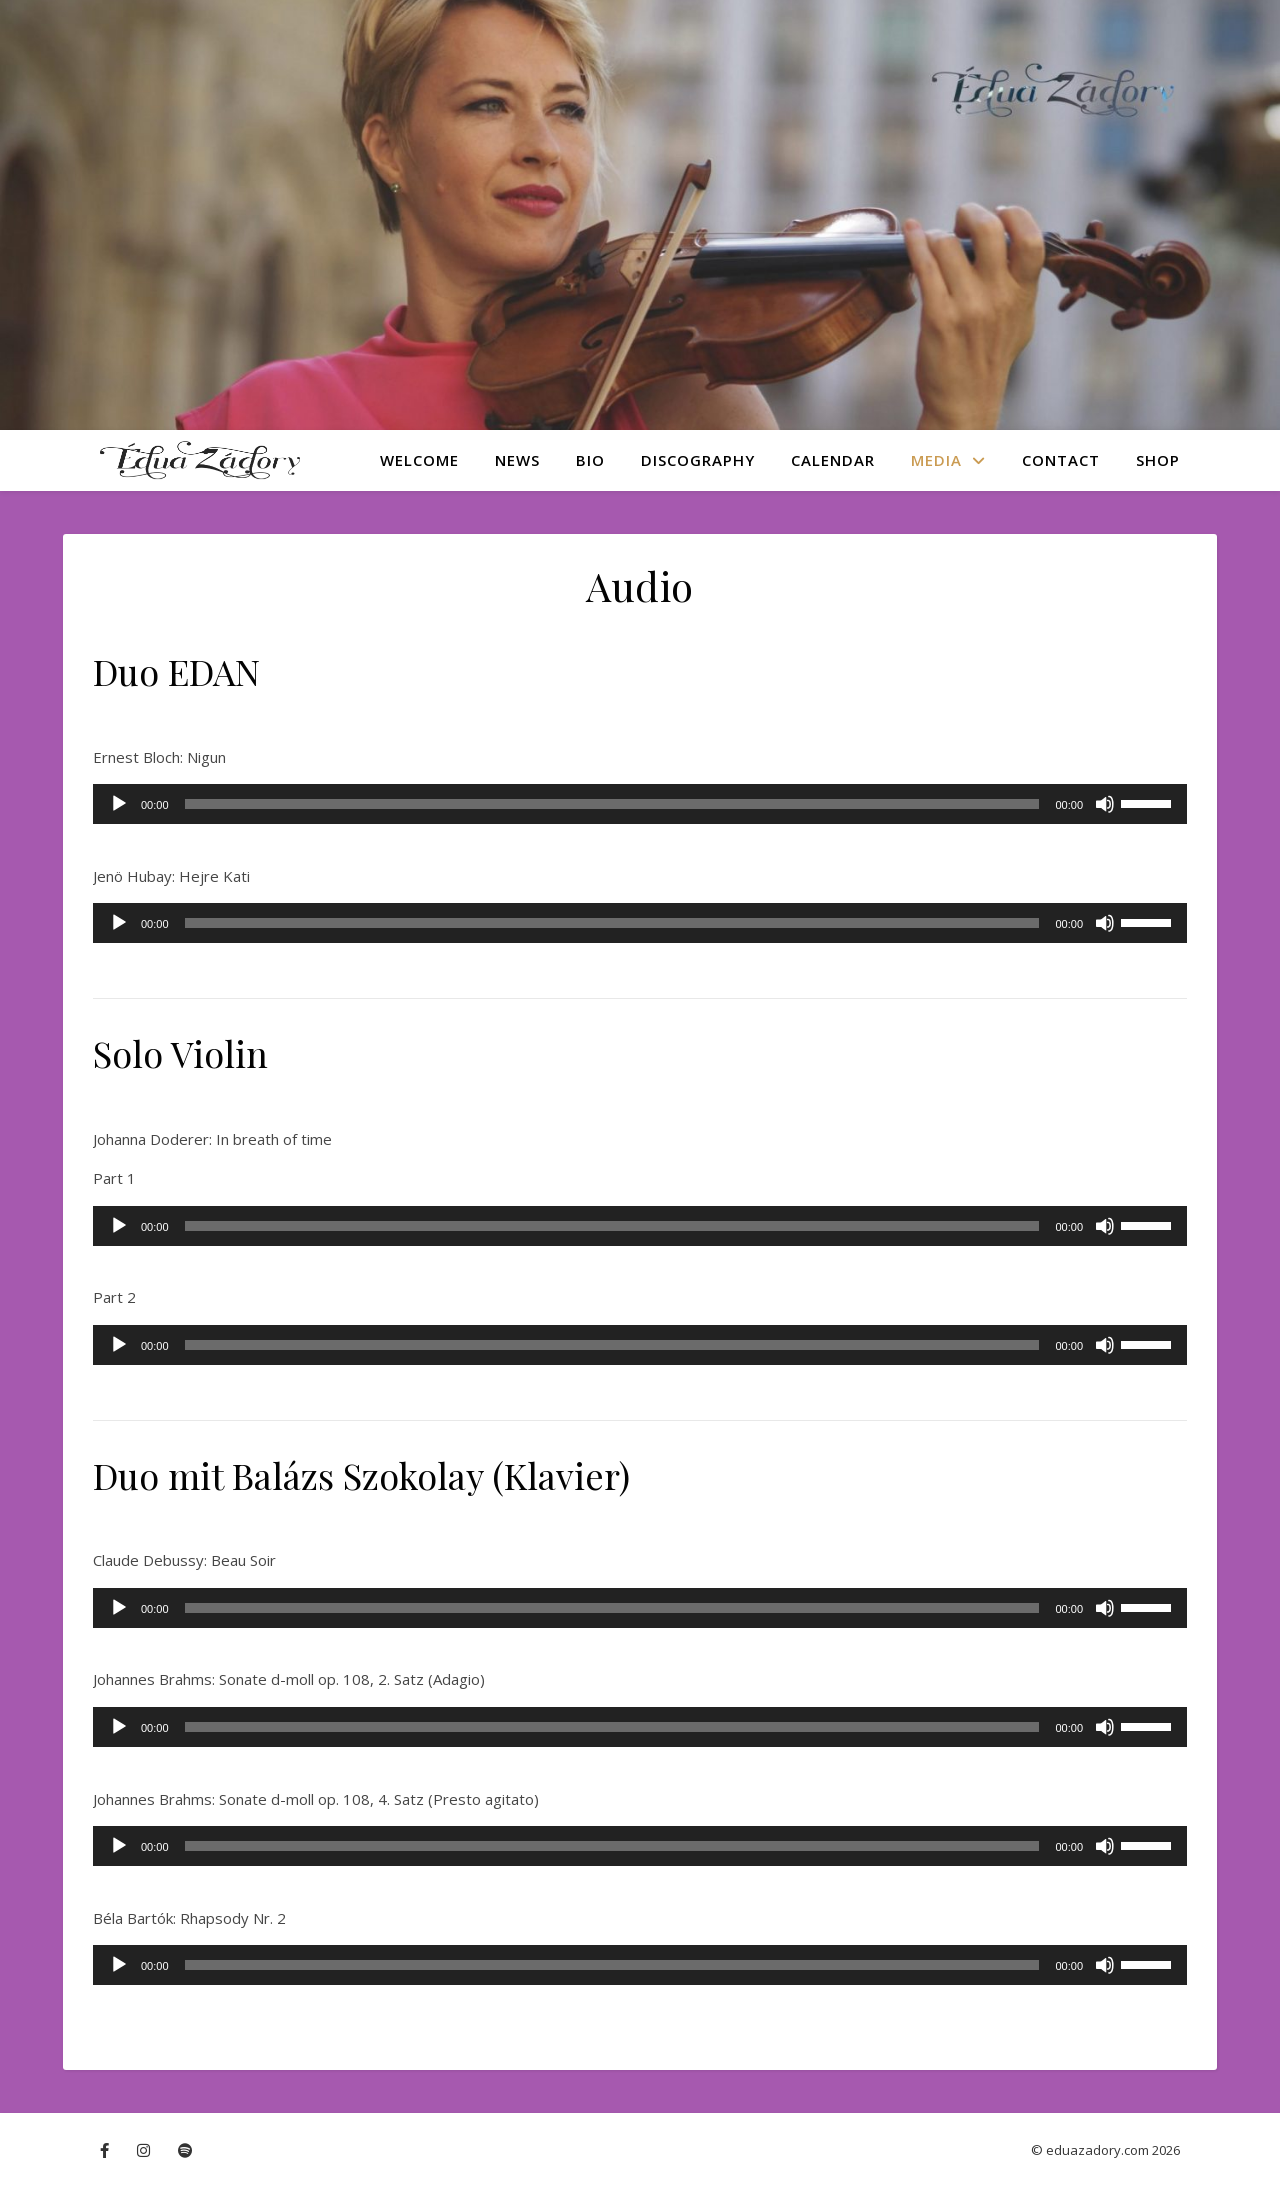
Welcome (419, 460)
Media (936, 460)
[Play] (119, 804)
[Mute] (1105, 804)
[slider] (612, 804)
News (517, 460)
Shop (1158, 460)
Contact (1061, 460)
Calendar (833, 460)
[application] (640, 804)
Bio (590, 460)
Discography (698, 460)
